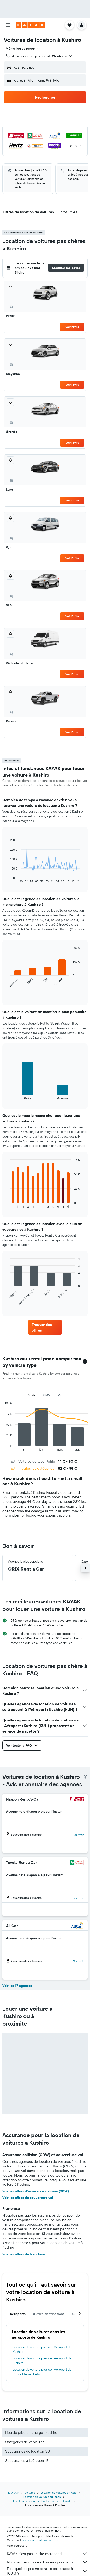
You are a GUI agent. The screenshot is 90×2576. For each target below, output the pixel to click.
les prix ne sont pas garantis (40, 2540)
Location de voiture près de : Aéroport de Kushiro (42, 2349)
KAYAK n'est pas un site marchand (47, 2553)
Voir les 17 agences (17, 1986)
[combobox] (23, 48)
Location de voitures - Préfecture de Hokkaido (42, 2501)
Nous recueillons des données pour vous (47, 2562)
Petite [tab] (31, 1395)
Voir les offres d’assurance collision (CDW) (35, 2191)
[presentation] (85, 1777)
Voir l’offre (72, 326)
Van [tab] (60, 1395)
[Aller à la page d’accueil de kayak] (30, 25)
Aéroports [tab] (18, 2314)
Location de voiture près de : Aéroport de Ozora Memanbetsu (42, 2371)
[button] (8, 25)
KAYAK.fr (13, 2492)
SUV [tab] (46, 1395)
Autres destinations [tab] (48, 2314)
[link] (45, 1327)
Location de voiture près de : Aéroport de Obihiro (42, 2360)
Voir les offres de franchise (23, 2254)
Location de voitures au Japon (42, 2496)
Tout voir (78, 1834)
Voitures (29, 2492)
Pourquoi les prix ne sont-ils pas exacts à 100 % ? (47, 2571)
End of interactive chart (2, 1447)
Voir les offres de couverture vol (27, 2197)
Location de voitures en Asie (59, 2492)
